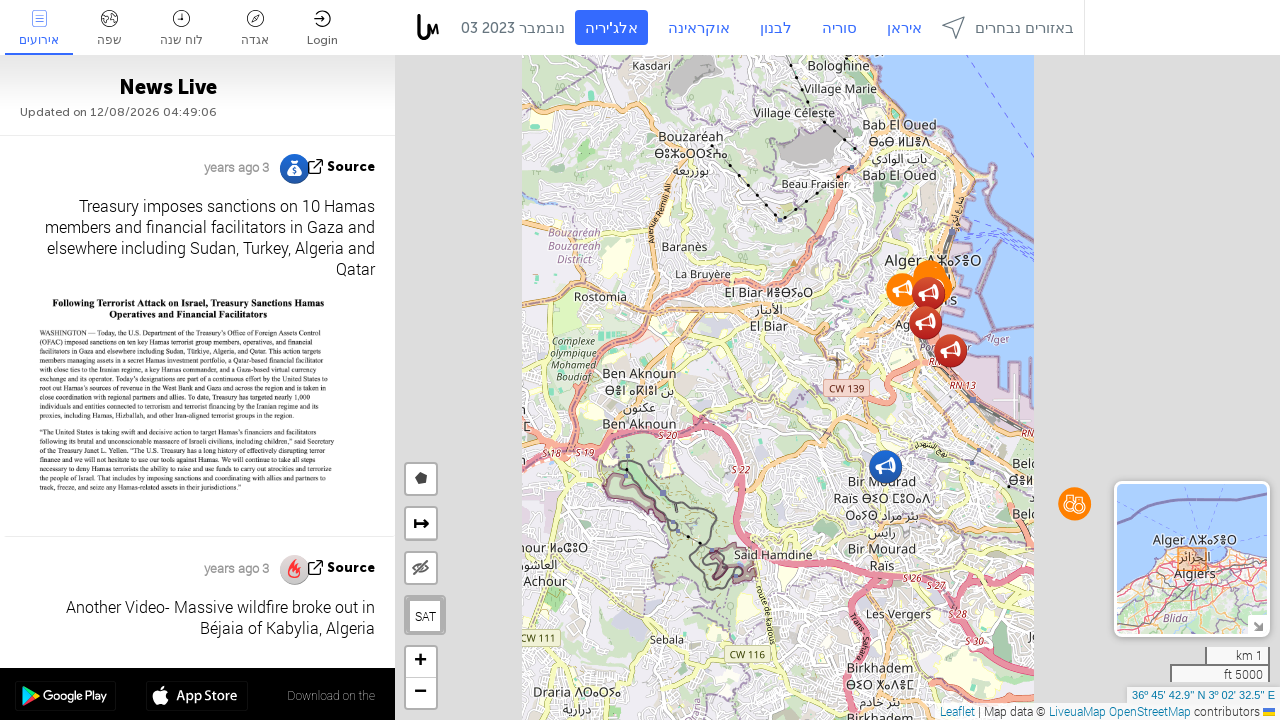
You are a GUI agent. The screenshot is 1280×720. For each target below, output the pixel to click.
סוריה (839, 28)
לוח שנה (181, 28)
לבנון (776, 28)
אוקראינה (699, 28)
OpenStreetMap (1150, 711)
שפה (109, 28)
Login (322, 28)
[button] (902, 289)
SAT (425, 616)
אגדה (255, 28)
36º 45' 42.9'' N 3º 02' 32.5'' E (1203, 695)
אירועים (39, 28)
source (351, 166)
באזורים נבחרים (1008, 27)
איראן (904, 28)
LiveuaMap (1077, 711)
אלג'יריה (611, 28)
